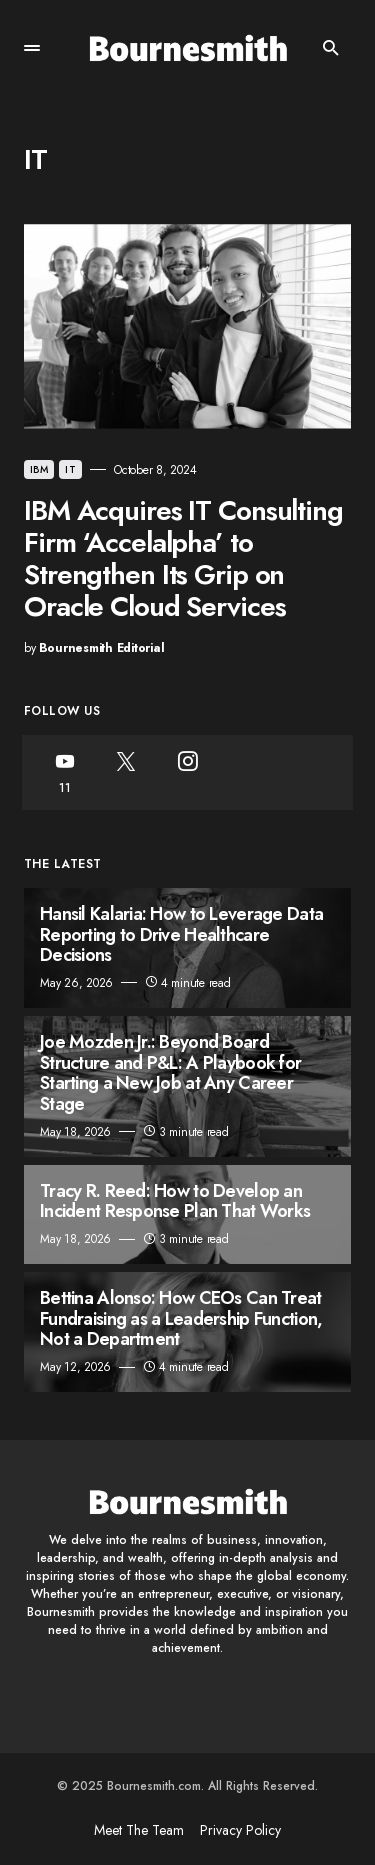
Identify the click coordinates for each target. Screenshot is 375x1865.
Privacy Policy (240, 1830)
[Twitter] (125, 772)
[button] (32, 48)
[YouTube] (64, 772)
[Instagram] (187, 772)
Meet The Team (139, 1830)
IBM (39, 469)
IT (70, 469)
